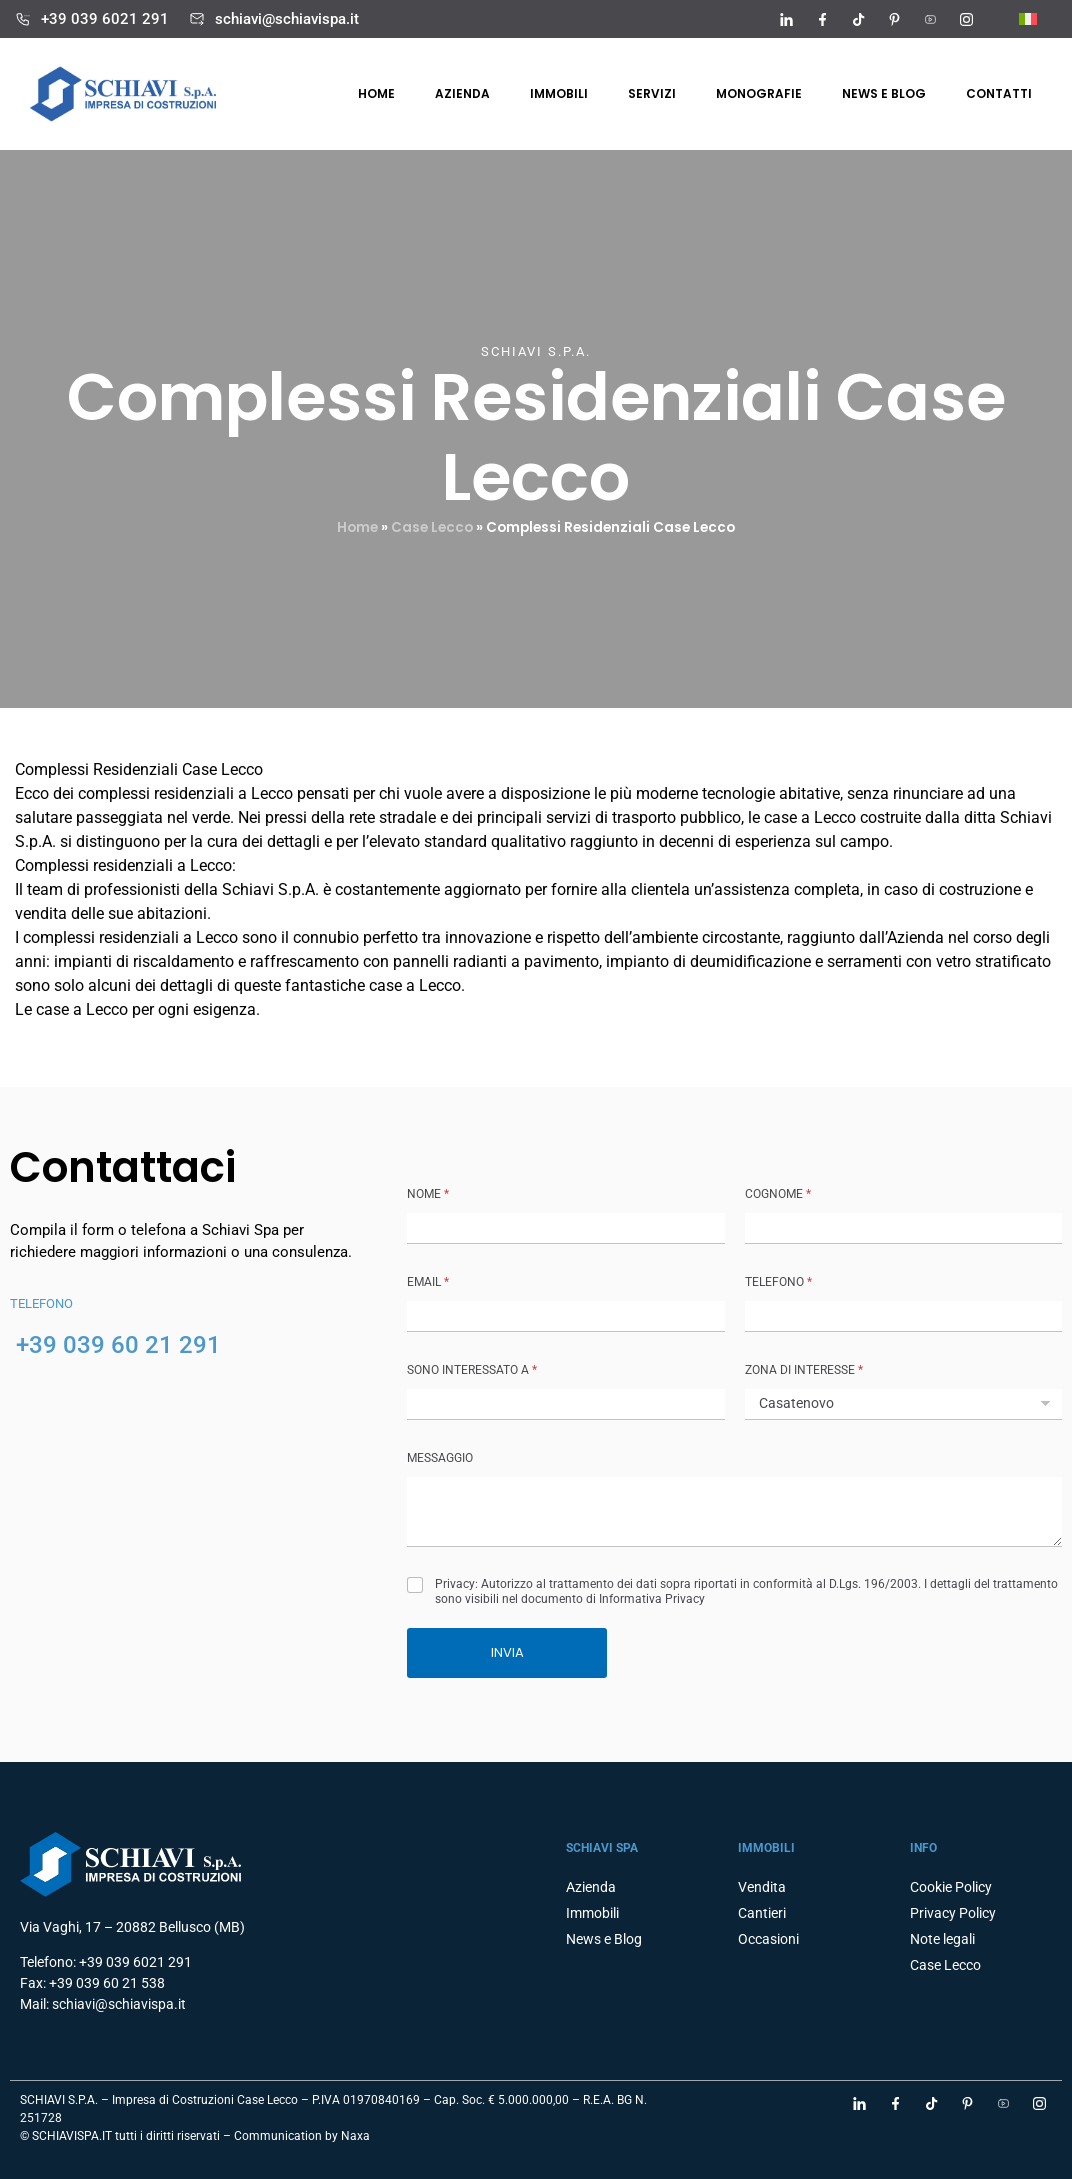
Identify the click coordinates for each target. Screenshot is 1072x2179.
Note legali (942, 1939)
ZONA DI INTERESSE (804, 1370)
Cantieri (762, 1913)
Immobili (559, 93)
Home (376, 93)
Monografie (759, 93)
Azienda (462, 93)
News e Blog (884, 93)
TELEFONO (778, 1282)
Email (428, 1282)
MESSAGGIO (440, 1458)
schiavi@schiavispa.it (287, 19)
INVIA (507, 1652)
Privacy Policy (953, 1913)
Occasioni (768, 1939)
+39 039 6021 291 (105, 19)
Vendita (762, 1887)
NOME (428, 1194)
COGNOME (778, 1194)
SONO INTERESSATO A (472, 1370)
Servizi (652, 93)
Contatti (999, 93)
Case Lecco (432, 527)
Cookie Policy (951, 1887)
